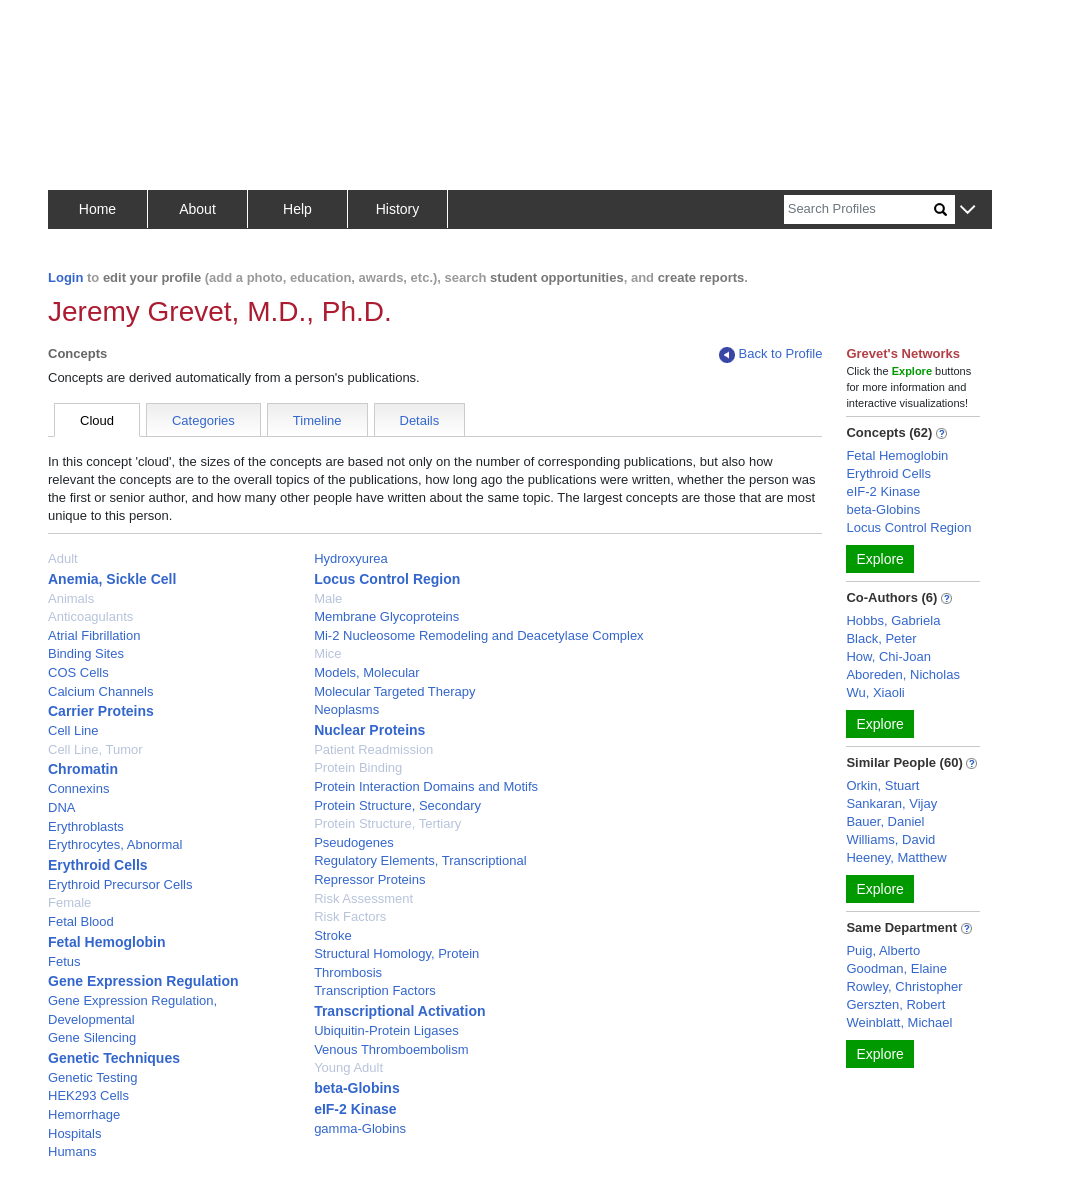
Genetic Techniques (114, 1058)
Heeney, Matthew (896, 857)
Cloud (97, 420)
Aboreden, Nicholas (902, 674)
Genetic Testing (92, 1077)
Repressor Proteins (369, 879)
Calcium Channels (101, 691)
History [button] (398, 209)
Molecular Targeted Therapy (394, 691)
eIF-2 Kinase (355, 1109)
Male (328, 598)
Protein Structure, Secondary (397, 805)
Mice (327, 653)
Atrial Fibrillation (94, 635)
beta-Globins (357, 1088)
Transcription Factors (375, 990)
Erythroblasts (86, 826)
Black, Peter (881, 638)
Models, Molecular (367, 672)
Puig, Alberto (883, 950)
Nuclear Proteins (369, 730)
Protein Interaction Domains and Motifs (426, 786)
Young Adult (348, 1067)
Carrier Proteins (101, 711)
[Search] (859, 209)
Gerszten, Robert (895, 1004)
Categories (203, 420)
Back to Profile (771, 354)
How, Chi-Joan (888, 656)
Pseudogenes (354, 842)
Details (420, 420)
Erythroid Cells (98, 865)
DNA (61, 807)
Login (65, 277)
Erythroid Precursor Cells (120, 884)
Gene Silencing (92, 1037)
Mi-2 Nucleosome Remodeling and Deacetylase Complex (479, 635)
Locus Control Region (387, 579)
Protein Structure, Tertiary (387, 823)
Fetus (64, 961)
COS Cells (78, 672)
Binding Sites (86, 653)
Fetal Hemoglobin (106, 942)
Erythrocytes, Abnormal (115, 844)
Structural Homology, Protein (396, 953)
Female (69, 902)
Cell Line (73, 730)
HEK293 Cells (88, 1095)
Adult (63, 558)
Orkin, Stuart (882, 785)
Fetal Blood (81, 921)
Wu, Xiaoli (875, 692)
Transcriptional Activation (399, 1011)
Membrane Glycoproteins (386, 616)
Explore (879, 559)
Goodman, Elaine (896, 968)
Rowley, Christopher (904, 986)
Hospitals (74, 1133)
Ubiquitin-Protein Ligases (386, 1030)
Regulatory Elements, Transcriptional (420, 860)
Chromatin (83, 769)
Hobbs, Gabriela (893, 620)
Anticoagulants (90, 616)
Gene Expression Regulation (143, 981)
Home (97, 209)
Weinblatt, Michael (899, 1022)
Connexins (78, 788)
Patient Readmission (373, 749)
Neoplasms (346, 709)
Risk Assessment (363, 898)
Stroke (333, 935)
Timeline (317, 420)
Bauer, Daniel (885, 821)
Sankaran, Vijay (891, 803)
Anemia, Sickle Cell (112, 579)
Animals (71, 598)
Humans (72, 1151)
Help (297, 209)
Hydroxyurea (351, 558)
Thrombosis (348, 972)
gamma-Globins (360, 1128)
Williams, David (890, 839)
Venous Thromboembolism (391, 1049)
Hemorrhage (84, 1114)
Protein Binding (358, 767)
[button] (967, 210)
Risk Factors (350, 916)
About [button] (197, 209)
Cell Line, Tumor (95, 749)
